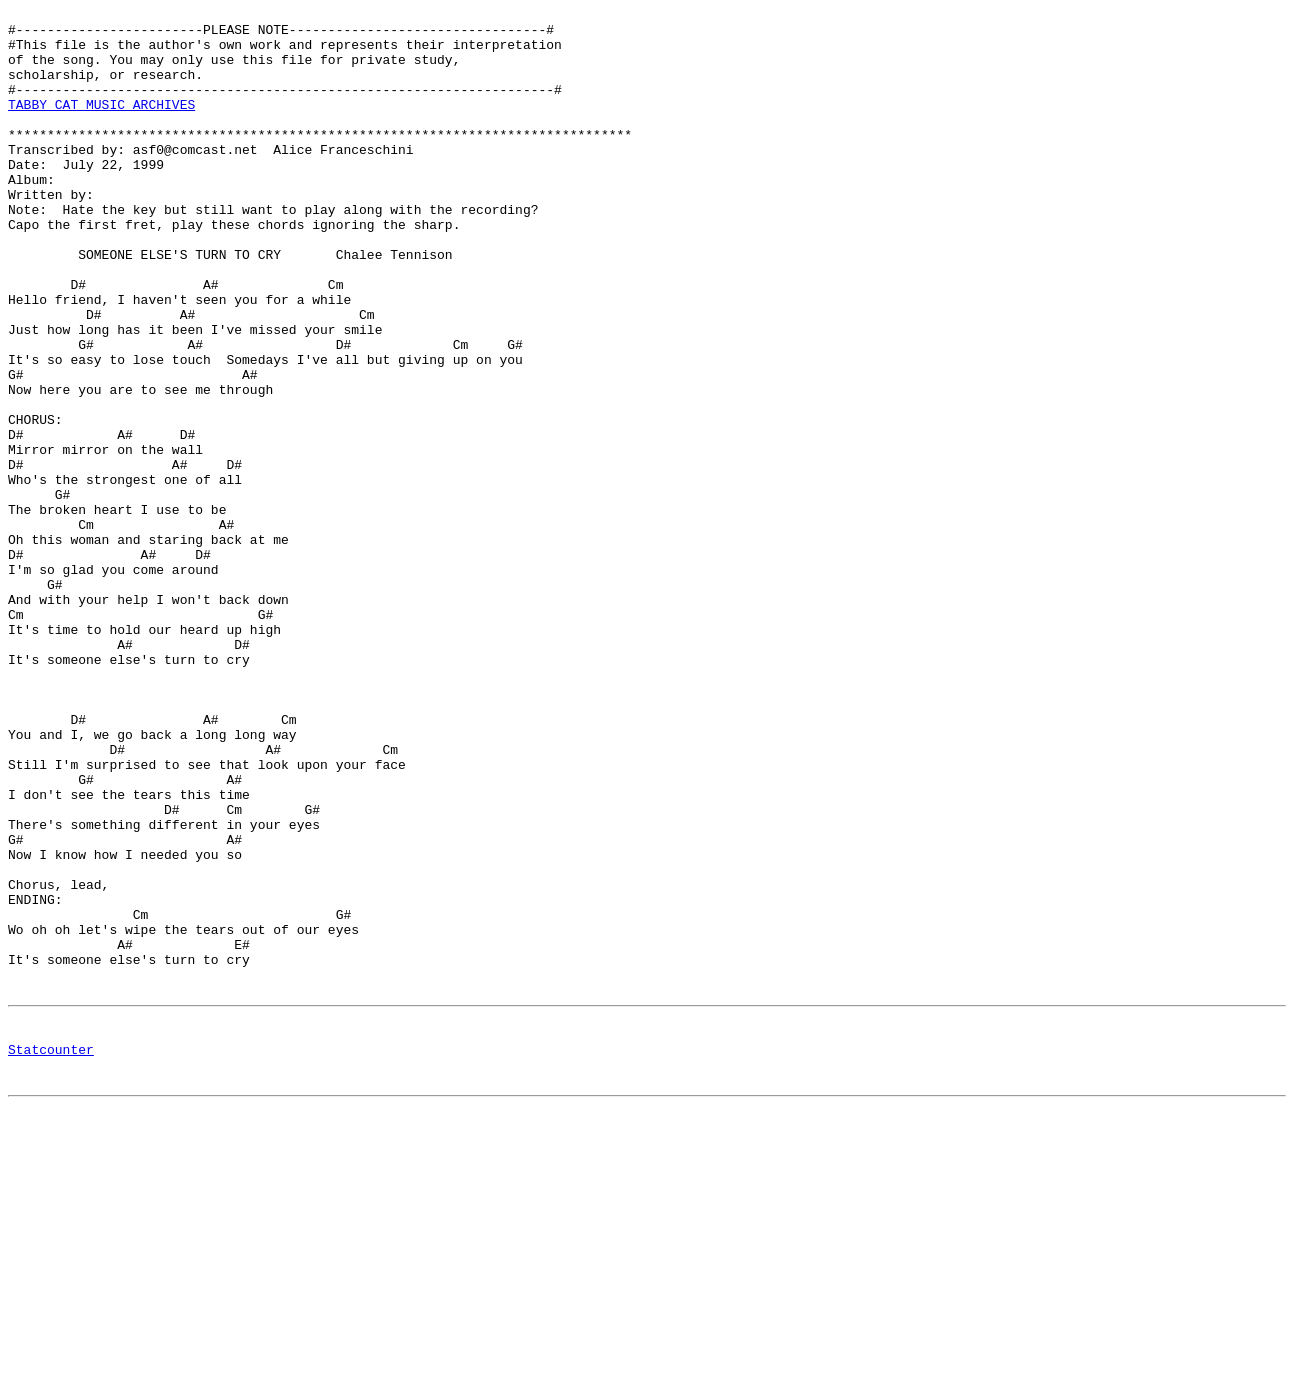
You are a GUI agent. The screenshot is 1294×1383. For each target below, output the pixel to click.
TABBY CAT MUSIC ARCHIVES (101, 125)
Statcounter (51, 1256)
